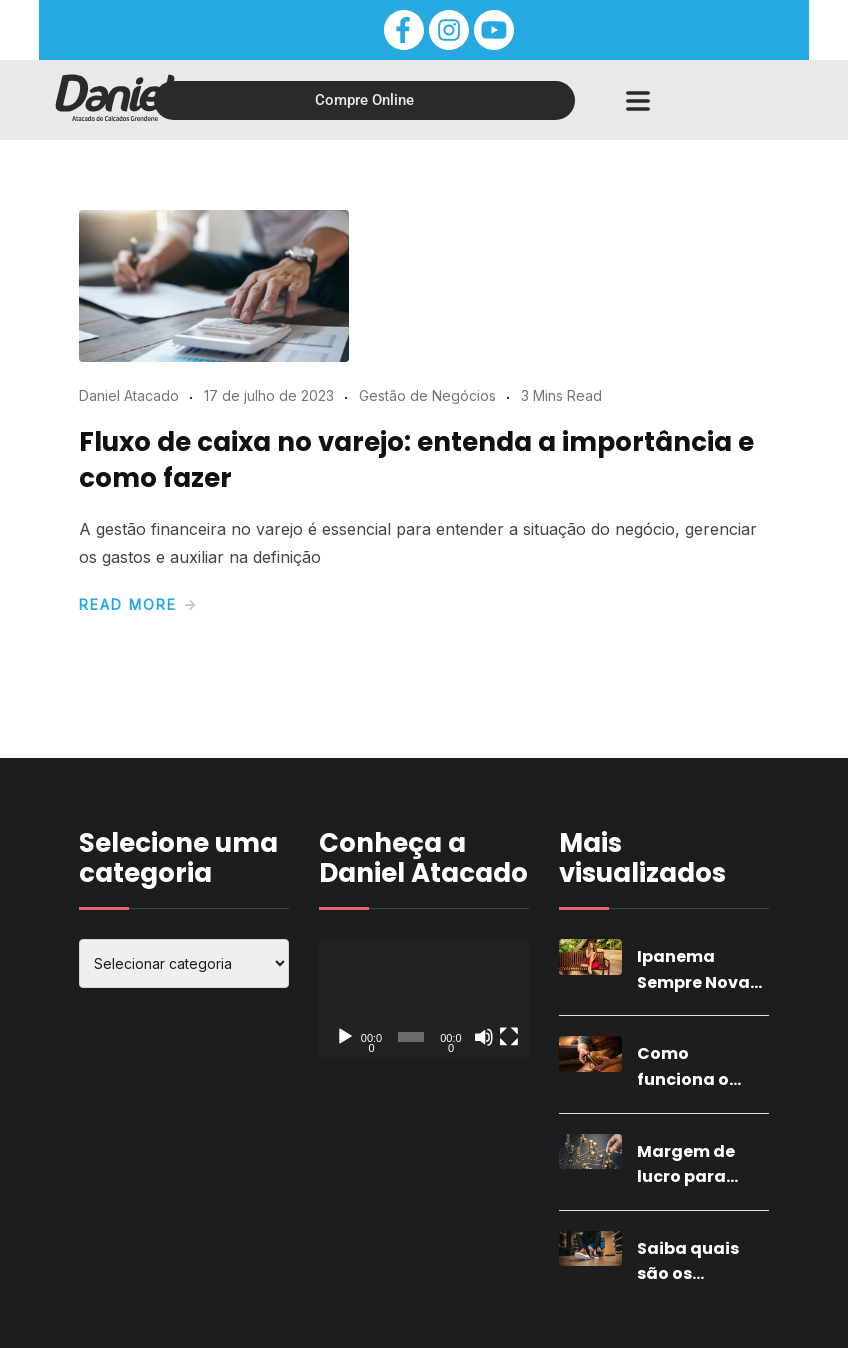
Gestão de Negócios (427, 395)
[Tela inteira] (509, 1037)
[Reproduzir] (345, 1037)
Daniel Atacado (129, 395)
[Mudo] (484, 1037)
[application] (424, 998)
